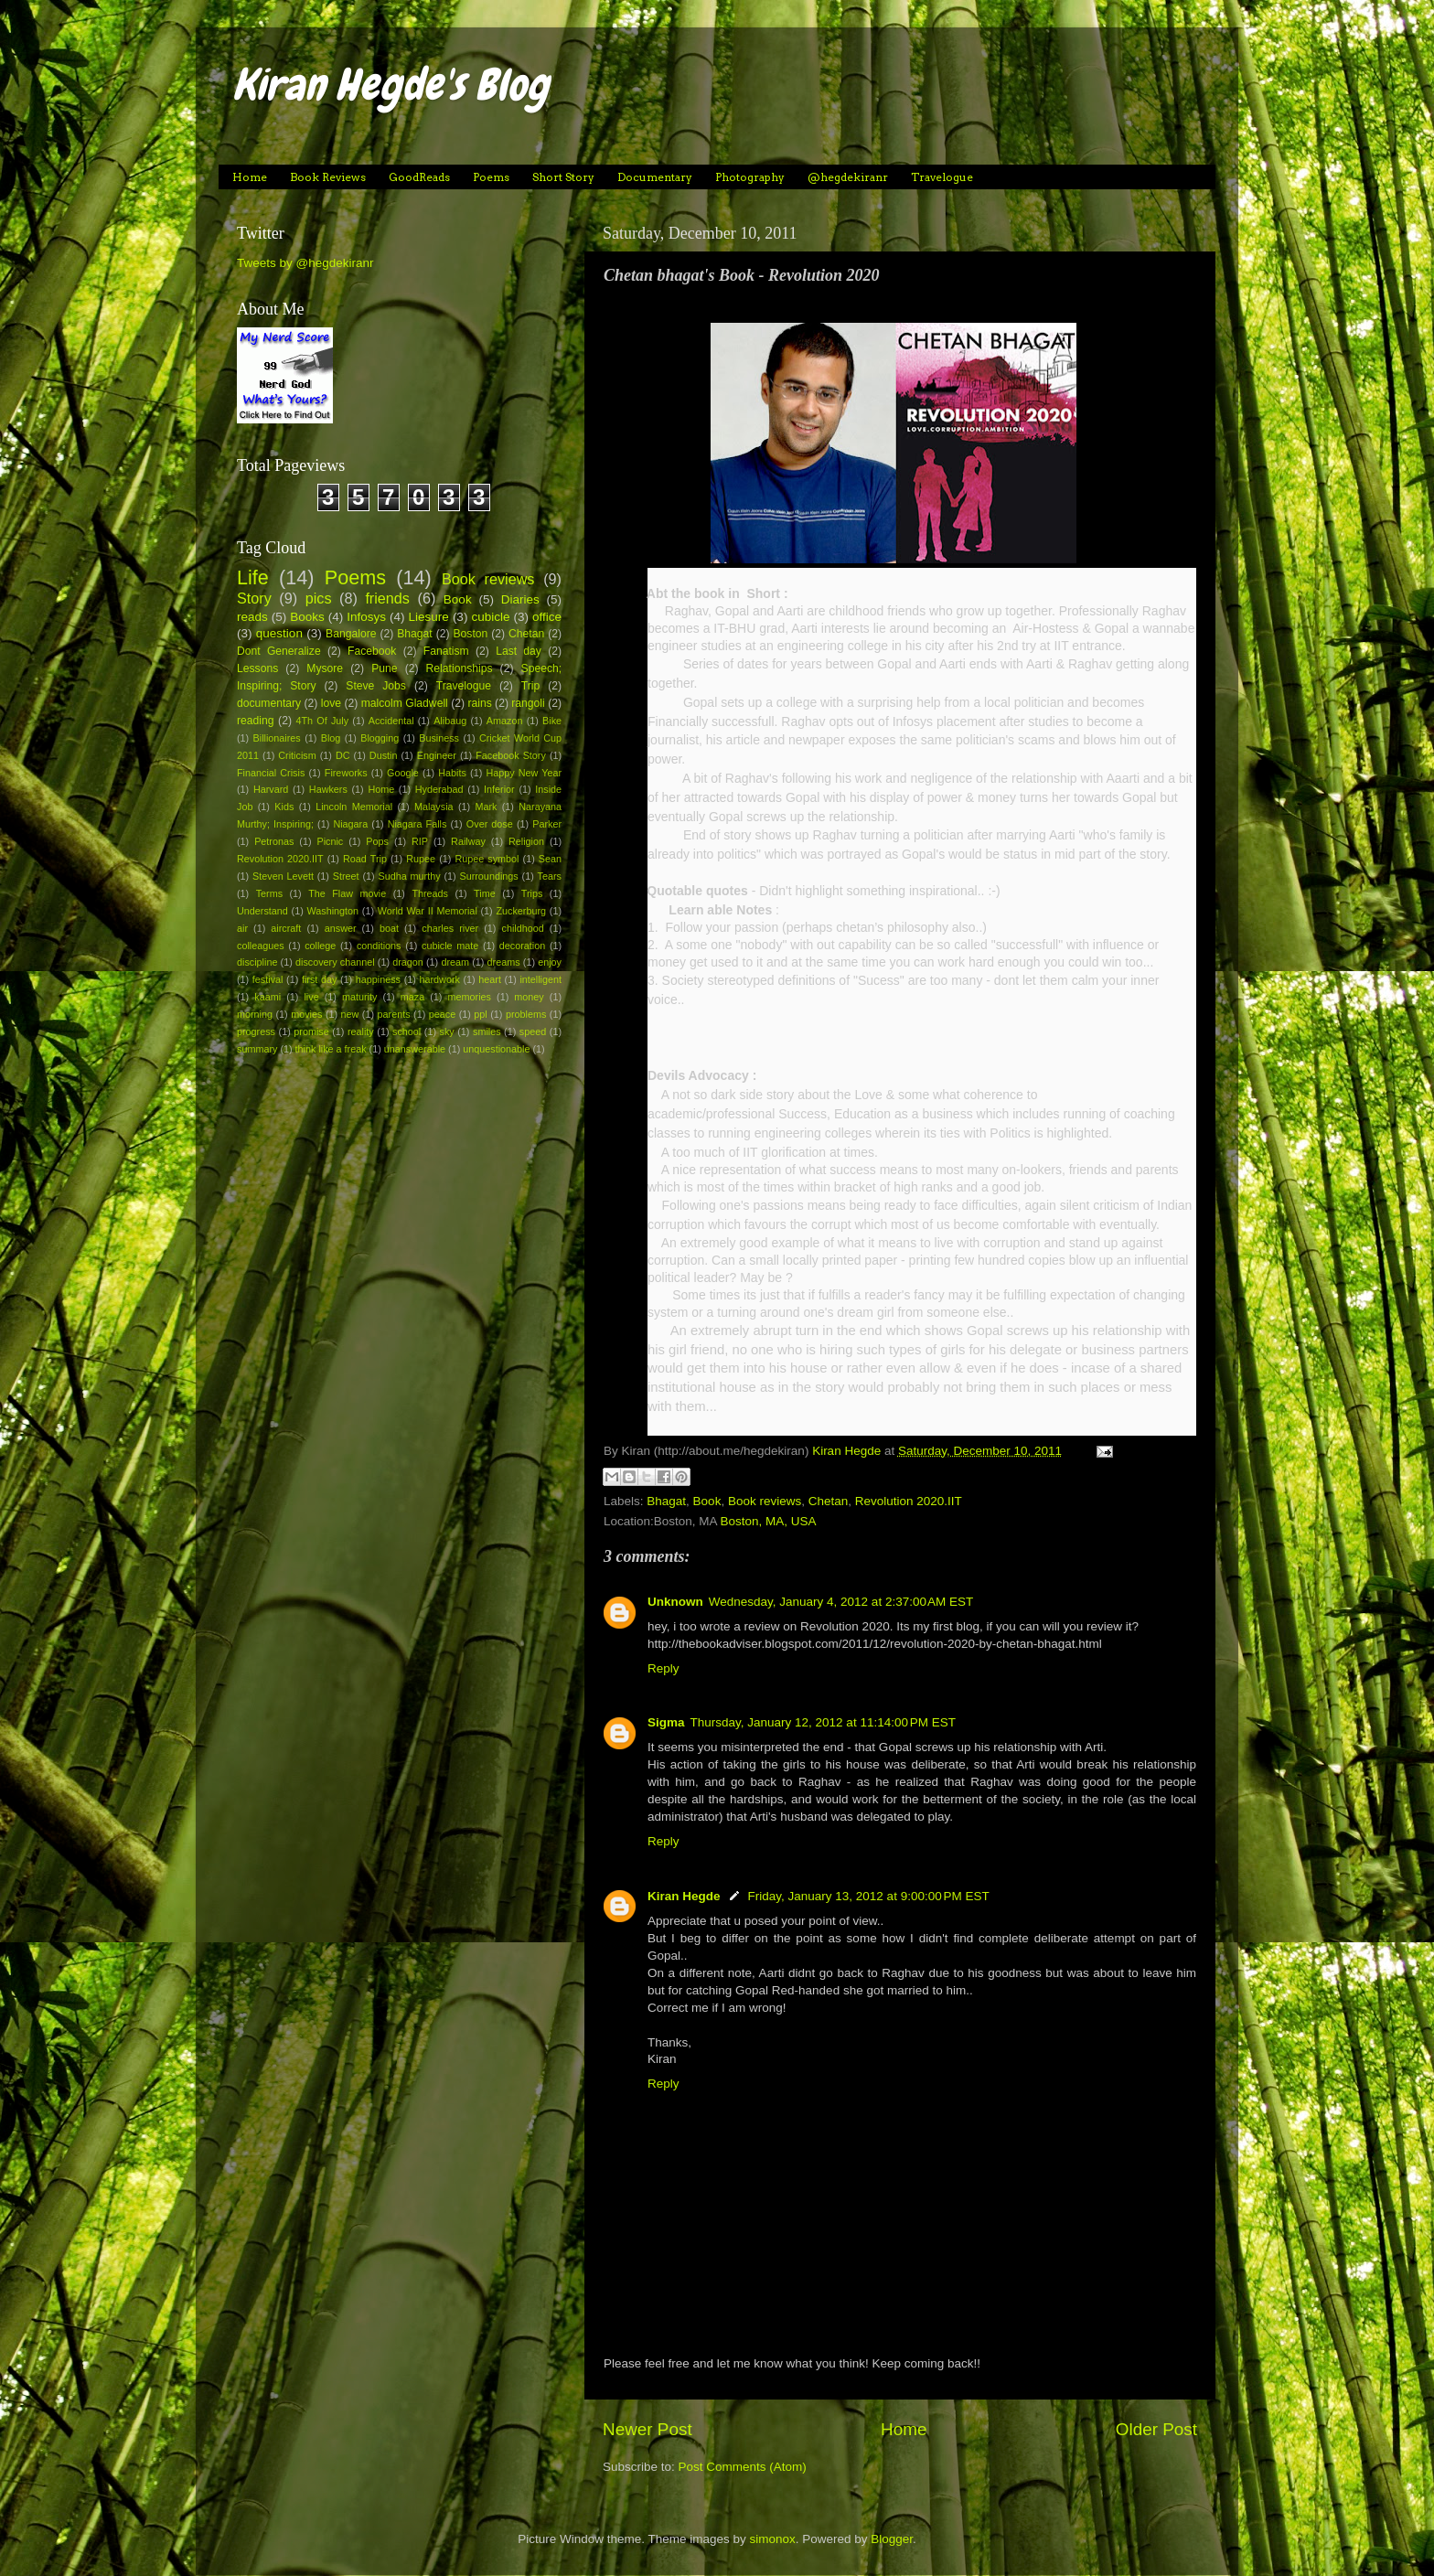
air (242, 928)
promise (311, 1031)
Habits (452, 772)
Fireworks (346, 772)
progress (256, 1031)
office (547, 617)
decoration (522, 945)
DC (343, 755)
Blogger (892, 2539)
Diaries (520, 599)
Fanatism (446, 651)
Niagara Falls (417, 823)
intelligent (540, 979)
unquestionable (496, 1048)
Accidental (391, 720)
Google (403, 772)
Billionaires (277, 737)
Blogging (379, 737)
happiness (378, 979)
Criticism (297, 755)
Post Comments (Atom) (743, 2467)
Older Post (1156, 2429)
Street (346, 876)
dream (455, 962)
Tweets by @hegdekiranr (305, 263)
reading (255, 720)
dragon (407, 962)
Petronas (274, 841)
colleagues (260, 945)
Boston (470, 633)
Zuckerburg (521, 910)
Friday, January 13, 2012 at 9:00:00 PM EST (869, 1896)
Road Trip (365, 858)
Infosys (366, 617)
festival (268, 979)
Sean (550, 858)
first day (319, 979)
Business (439, 737)
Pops (377, 841)
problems (526, 1014)
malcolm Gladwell (404, 703)
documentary (269, 703)
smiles (487, 1031)
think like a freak (331, 1048)
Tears (550, 876)
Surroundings (488, 876)
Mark (486, 806)
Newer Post (647, 2429)
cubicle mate (450, 945)
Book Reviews (328, 177)
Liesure (429, 617)
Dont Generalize (279, 651)
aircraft (286, 928)
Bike (552, 720)
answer (341, 928)
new (350, 1014)
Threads (430, 893)
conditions (379, 945)
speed (532, 1031)
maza (412, 996)
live (311, 996)
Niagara (350, 823)
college (320, 945)
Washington (333, 910)
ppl (480, 1014)
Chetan (828, 1501)
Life (253, 577)
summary (257, 1048)
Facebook (372, 651)
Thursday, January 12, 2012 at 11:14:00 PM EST (823, 1722)
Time (485, 893)
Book (707, 1501)
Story (254, 598)
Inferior (499, 789)
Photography (750, 177)
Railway (468, 841)
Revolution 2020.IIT (908, 1501)
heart (489, 979)
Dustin (383, 755)
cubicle (490, 617)
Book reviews (764, 1501)
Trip (530, 685)
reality (361, 1031)
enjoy (550, 962)
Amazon (505, 720)
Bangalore (351, 633)
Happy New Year (524, 772)
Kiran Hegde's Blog (390, 85)
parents (394, 1014)
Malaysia (434, 806)
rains (479, 703)
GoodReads (419, 177)
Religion (526, 841)
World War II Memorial (427, 910)
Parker (547, 823)
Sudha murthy (410, 876)
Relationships (459, 668)
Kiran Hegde (684, 1896)
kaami (267, 996)
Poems (491, 177)
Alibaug (449, 720)
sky (447, 1031)
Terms (269, 893)
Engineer (436, 755)
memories (469, 996)
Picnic (329, 841)
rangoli (527, 703)
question (279, 633)
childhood (523, 928)
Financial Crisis (271, 772)
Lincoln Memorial (354, 806)
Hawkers (328, 789)
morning (255, 1014)
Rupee (420, 858)
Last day (518, 651)
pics (318, 598)
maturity (359, 996)
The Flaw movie (347, 893)
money (528, 996)
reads (252, 617)
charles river (450, 928)
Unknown (675, 1602)
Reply (663, 1668)
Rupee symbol (487, 858)
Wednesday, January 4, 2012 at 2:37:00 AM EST (841, 1602)
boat (389, 928)
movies (306, 1014)
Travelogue (942, 177)
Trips (532, 893)
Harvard (270, 789)
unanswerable (414, 1048)
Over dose (489, 823)
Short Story (563, 177)
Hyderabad (439, 789)
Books (307, 617)
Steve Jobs (376, 685)
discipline (257, 962)
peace (442, 1014)
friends (387, 598)
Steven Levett (283, 876)
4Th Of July (322, 720)
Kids (284, 806)
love (331, 703)
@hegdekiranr (848, 177)
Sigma (666, 1722)
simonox (772, 2539)
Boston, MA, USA (769, 1521)
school (406, 1031)
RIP (420, 841)
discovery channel (335, 962)
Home (249, 177)
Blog (331, 737)
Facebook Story (511, 755)
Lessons (257, 668)
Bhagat (666, 1501)
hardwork (439, 979)
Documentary (654, 177)
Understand (262, 910)
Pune (384, 668)
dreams (503, 962)
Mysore (324, 668)
